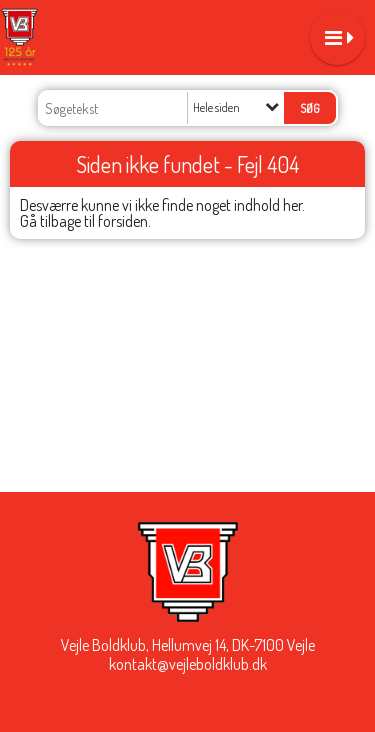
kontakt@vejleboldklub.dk (188, 664)
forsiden (123, 221)
